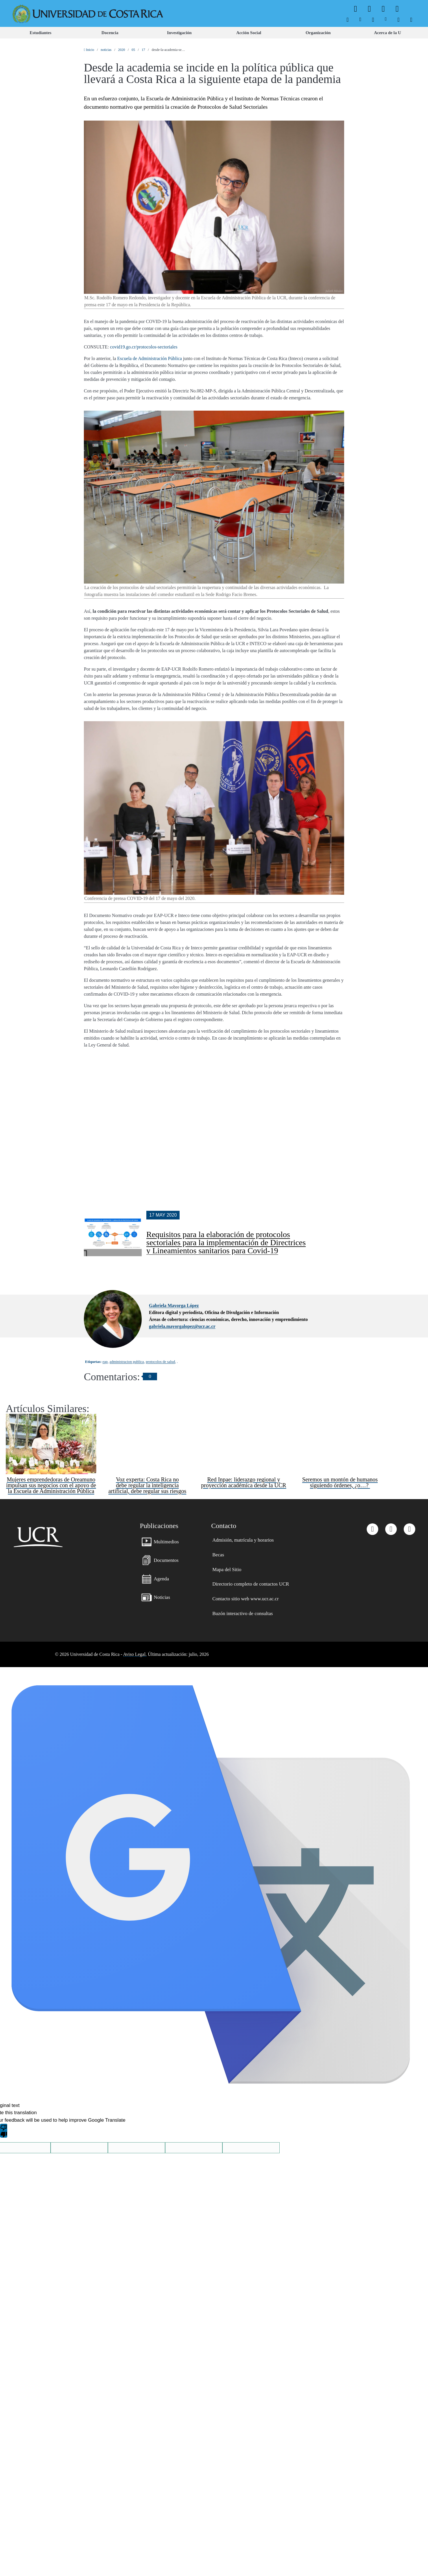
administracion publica (127, 1306)
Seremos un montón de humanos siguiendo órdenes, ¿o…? (340, 1427)
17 (143, 50)
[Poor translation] (3, 2075)
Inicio (89, 50)
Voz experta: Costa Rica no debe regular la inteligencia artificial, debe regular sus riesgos (147, 1429)
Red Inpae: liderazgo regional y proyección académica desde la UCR (243, 1427)
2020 (121, 50)
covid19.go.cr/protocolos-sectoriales (144, 346)
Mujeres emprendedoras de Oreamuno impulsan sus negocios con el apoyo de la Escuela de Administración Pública (51, 1429)
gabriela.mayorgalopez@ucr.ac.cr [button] (182, 1271)
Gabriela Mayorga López (174, 1250)
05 (133, 50)
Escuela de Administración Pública (149, 358)
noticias (106, 50)
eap (105, 1306)
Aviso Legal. (135, 1598)
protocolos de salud (160, 1306)
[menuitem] (347, 20)
